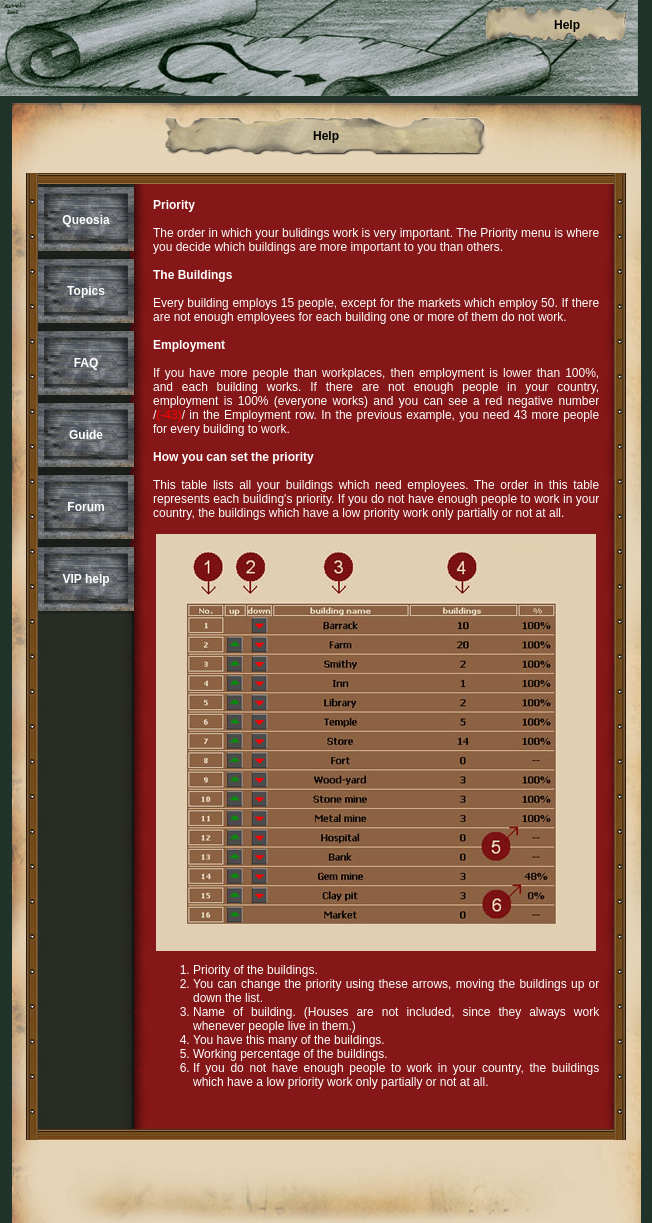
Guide (86, 435)
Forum (85, 507)
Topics (86, 291)
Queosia (85, 220)
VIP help (85, 579)
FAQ (86, 363)
